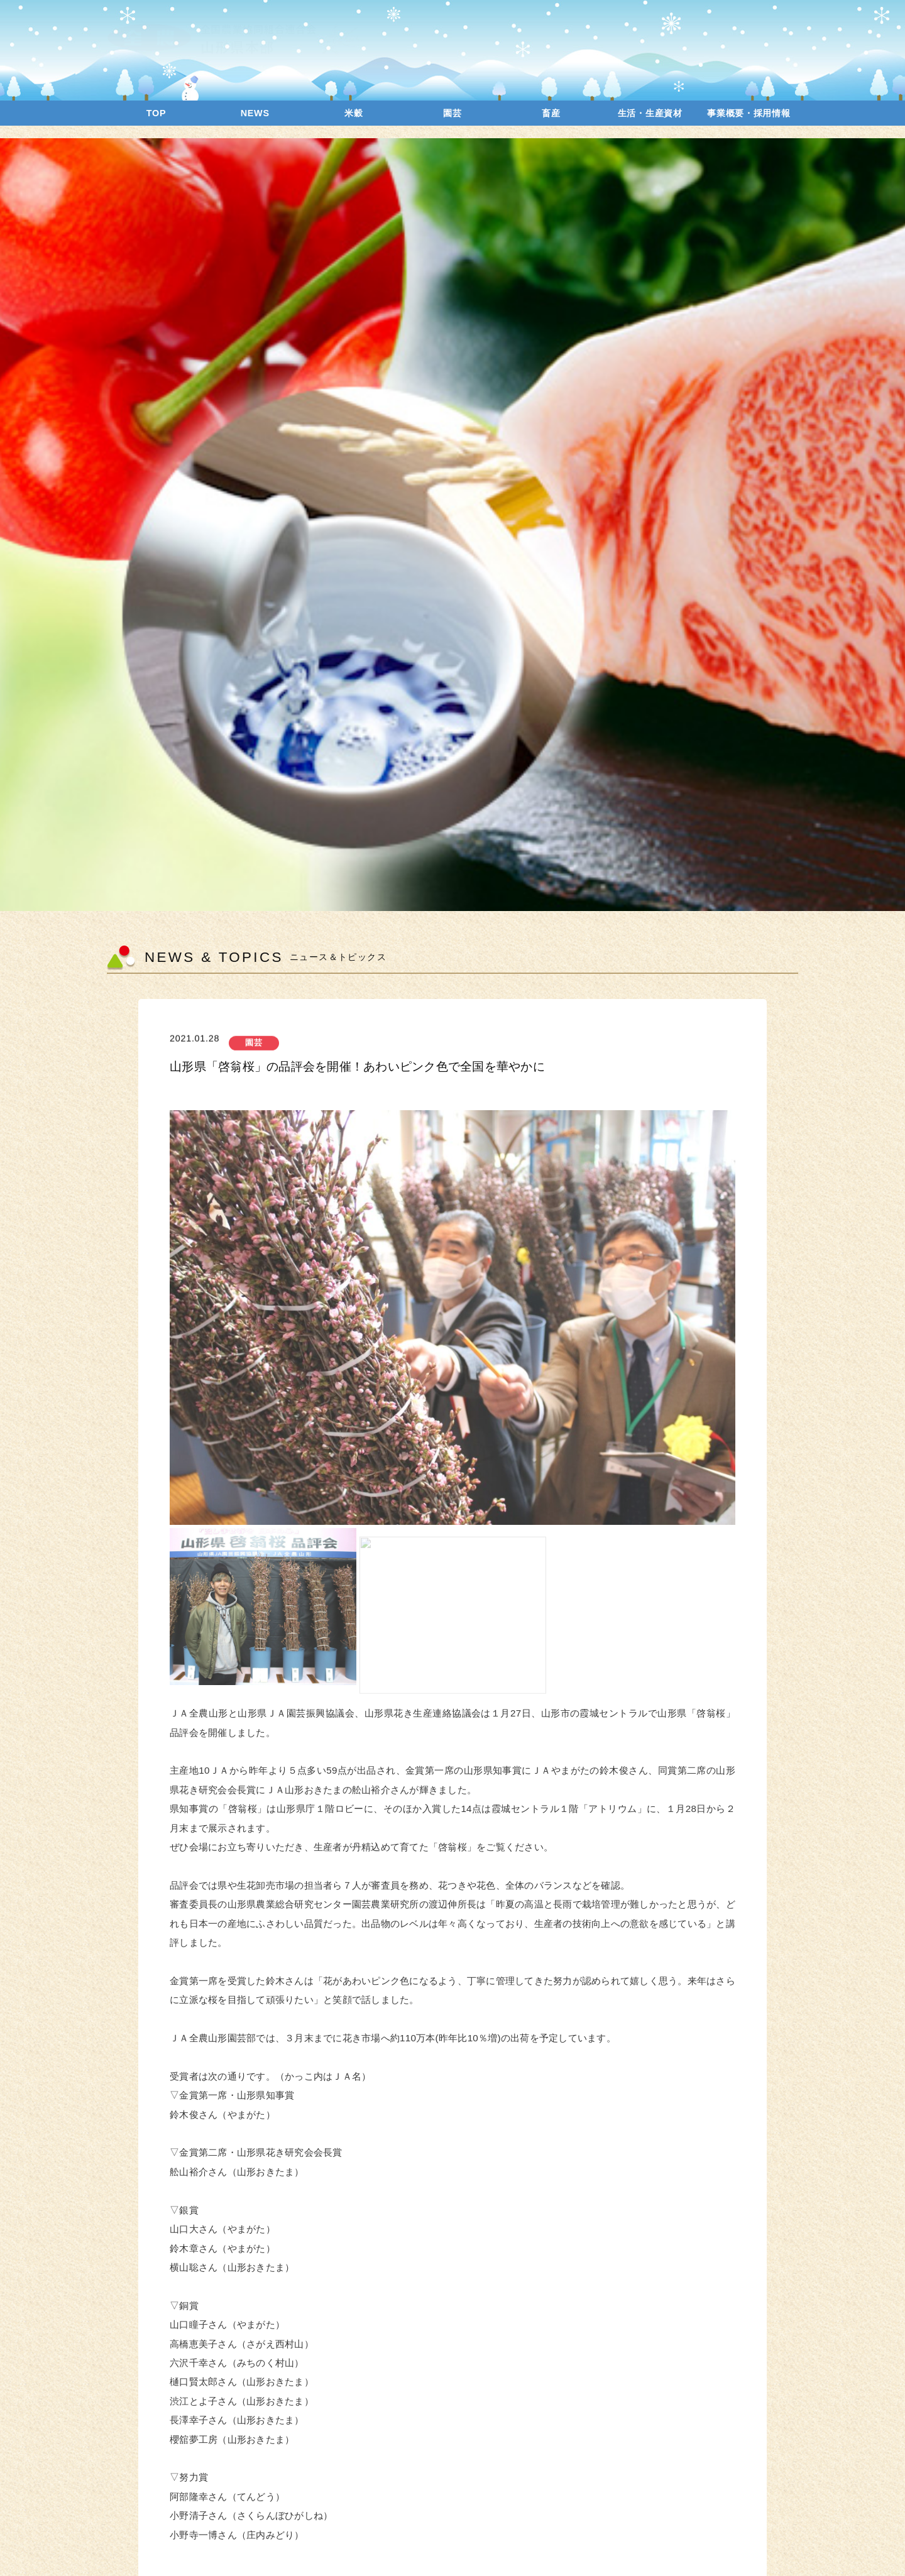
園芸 (452, 113)
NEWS (255, 113)
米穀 (353, 113)
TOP (156, 113)
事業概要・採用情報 (748, 113)
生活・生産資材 (650, 113)
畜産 (551, 113)
